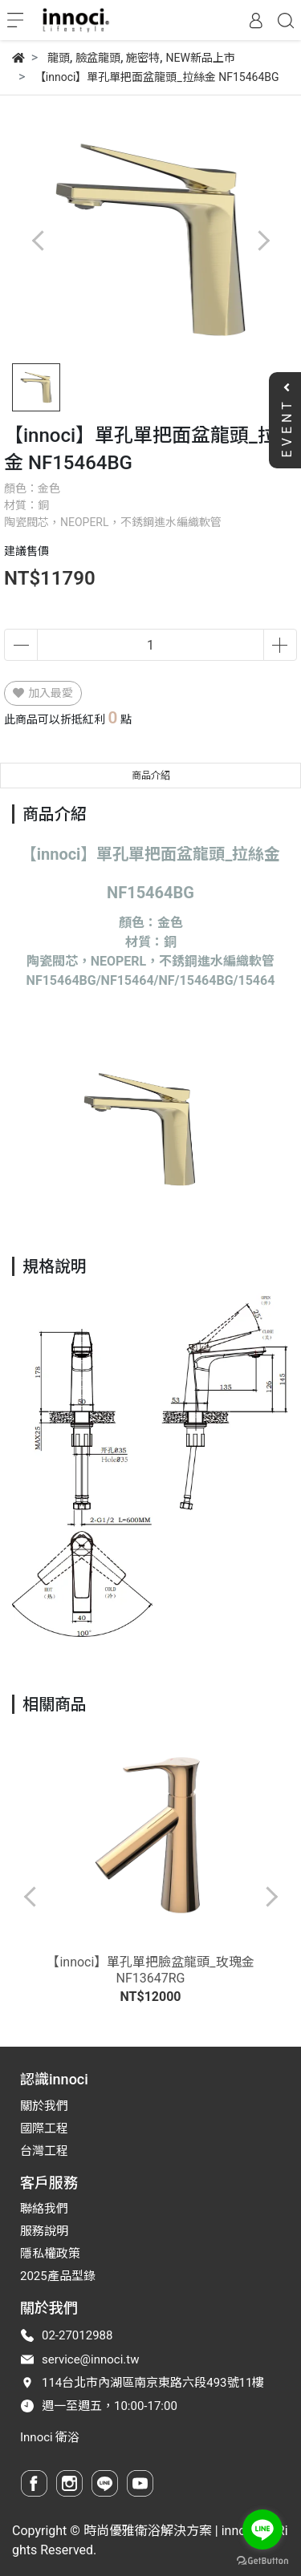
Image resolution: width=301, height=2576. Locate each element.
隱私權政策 (50, 2253)
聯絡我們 (44, 2208)
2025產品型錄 (58, 2276)
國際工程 (44, 2128)
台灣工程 (44, 2151)
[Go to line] (262, 2529)
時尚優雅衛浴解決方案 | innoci (169, 2530)
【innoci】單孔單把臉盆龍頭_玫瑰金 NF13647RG (150, 1970)
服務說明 (44, 2231)
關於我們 (44, 2106)
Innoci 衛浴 (49, 2437)
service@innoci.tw (91, 2359)
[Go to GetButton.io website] (262, 2560)
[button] (263, 240)
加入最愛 (43, 693)
